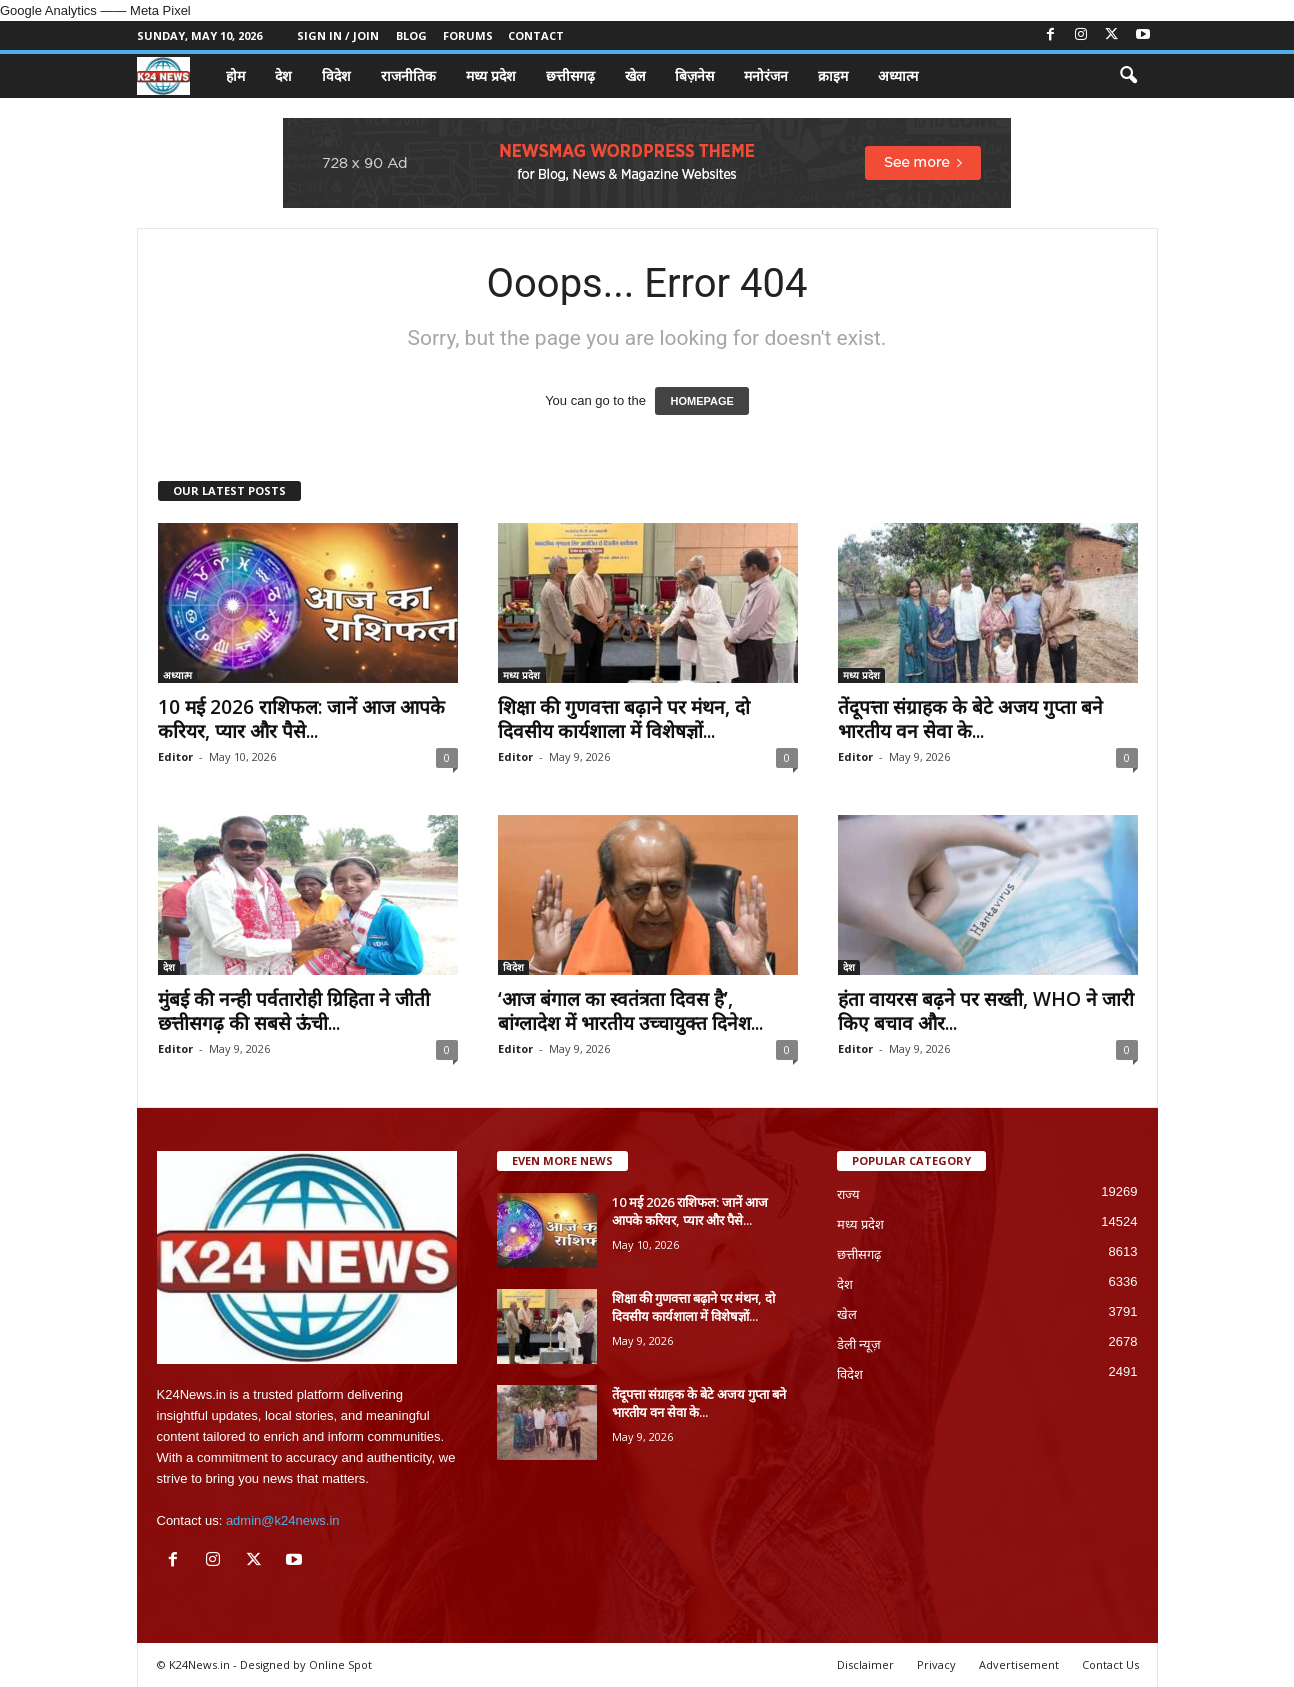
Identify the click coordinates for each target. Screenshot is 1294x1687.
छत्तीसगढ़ (570, 75)
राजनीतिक (408, 75)
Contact (536, 35)
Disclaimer (865, 1664)
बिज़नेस (694, 75)
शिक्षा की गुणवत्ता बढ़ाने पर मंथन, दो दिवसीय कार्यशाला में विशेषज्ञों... (624, 719)
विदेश (336, 75)
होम (235, 75)
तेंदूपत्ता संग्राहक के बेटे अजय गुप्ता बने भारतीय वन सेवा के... (970, 719)
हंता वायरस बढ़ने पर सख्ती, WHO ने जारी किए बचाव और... (986, 1011)
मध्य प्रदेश (491, 75)
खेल (635, 75)
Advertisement (1019, 1664)
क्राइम (833, 75)
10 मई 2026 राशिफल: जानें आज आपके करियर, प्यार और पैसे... (301, 719)
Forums (468, 35)
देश (283, 75)
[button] (1128, 76)
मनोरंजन (766, 75)
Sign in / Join (338, 35)
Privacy (936, 1664)
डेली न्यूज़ (859, 1344)
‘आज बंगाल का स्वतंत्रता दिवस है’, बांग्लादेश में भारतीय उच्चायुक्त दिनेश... (630, 1011)
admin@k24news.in (283, 1520)
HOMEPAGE (701, 401)
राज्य (848, 1194)
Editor (175, 756)
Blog (411, 35)
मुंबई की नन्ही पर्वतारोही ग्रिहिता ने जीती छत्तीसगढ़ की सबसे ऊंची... (294, 1011)
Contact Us (1110, 1664)
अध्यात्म (898, 75)
